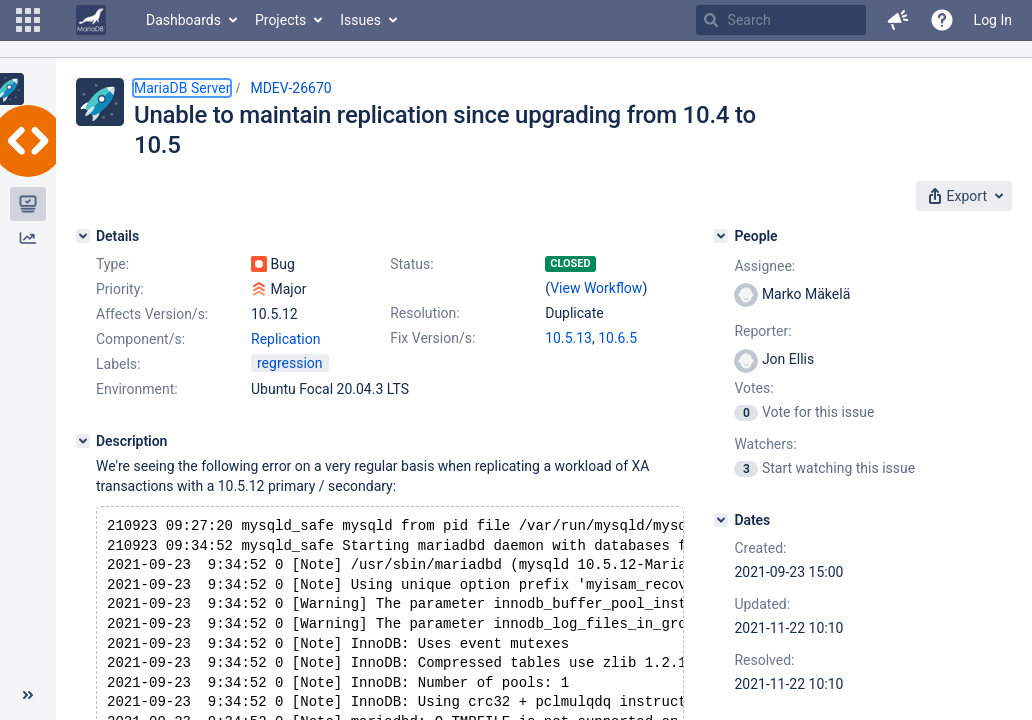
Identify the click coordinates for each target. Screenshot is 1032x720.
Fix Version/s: (432, 338)
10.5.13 (568, 338)
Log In (993, 20)
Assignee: (764, 266)
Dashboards (183, 20)
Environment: (137, 389)
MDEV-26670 (290, 88)
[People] (721, 236)
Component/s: (140, 339)
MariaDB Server (182, 88)
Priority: (120, 289)
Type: (112, 264)
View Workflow (596, 288)
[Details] (83, 236)
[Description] (83, 441)
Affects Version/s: (152, 314)
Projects (280, 20)
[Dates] (721, 520)
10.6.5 (617, 338)
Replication (285, 339)
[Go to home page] (91, 20)
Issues (360, 20)
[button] (28, 20)
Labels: (118, 364)
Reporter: (762, 331)
